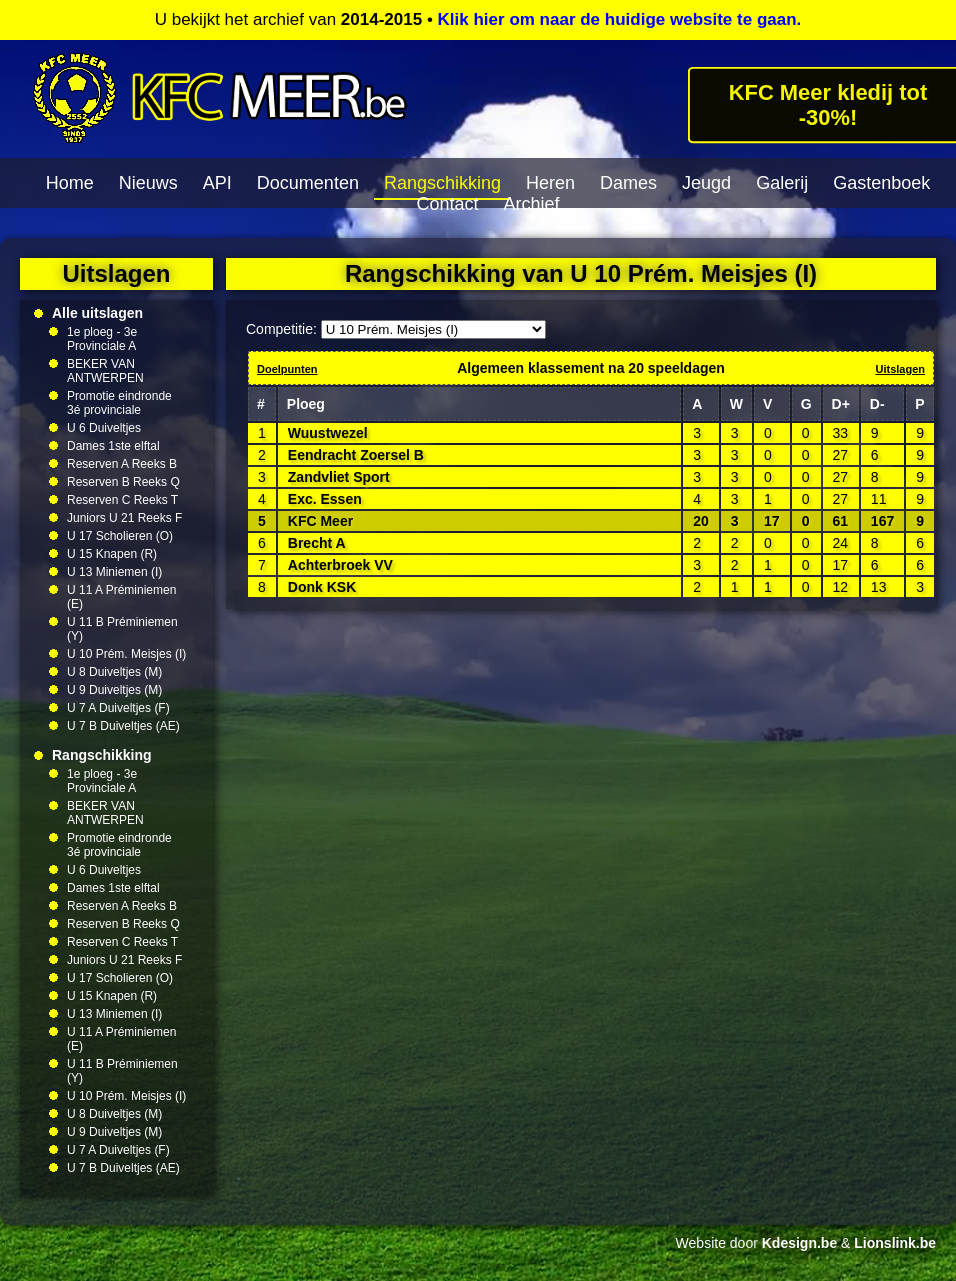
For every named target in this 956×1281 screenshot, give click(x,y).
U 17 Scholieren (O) (120, 536)
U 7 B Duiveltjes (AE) (123, 726)
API (217, 183)
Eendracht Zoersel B (356, 455)
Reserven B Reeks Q (123, 482)
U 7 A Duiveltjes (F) (118, 708)
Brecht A (317, 543)
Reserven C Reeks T (122, 500)
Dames (628, 183)
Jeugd (706, 183)
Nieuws (148, 183)
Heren (550, 183)
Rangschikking (442, 183)
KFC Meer (320, 521)
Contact (447, 204)
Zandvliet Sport (339, 477)
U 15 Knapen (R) (112, 554)
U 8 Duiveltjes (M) (114, 672)
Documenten (308, 183)
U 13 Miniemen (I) (114, 572)
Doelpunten (287, 369)
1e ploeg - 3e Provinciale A (102, 339)
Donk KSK (322, 587)
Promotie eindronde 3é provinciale (119, 403)
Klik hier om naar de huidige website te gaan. (620, 19)
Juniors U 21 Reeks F (124, 518)
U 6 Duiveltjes (104, 428)
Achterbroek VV (340, 565)
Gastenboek (881, 183)
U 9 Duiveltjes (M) (114, 690)
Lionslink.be (895, 1243)
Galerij (782, 183)
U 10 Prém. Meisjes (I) (126, 654)
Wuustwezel (328, 433)
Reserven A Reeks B (122, 464)
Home (70, 183)
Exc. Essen (325, 499)
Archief (532, 204)
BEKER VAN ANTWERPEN (105, 371)
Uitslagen (900, 369)
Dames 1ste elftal (113, 446)
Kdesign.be (799, 1243)
